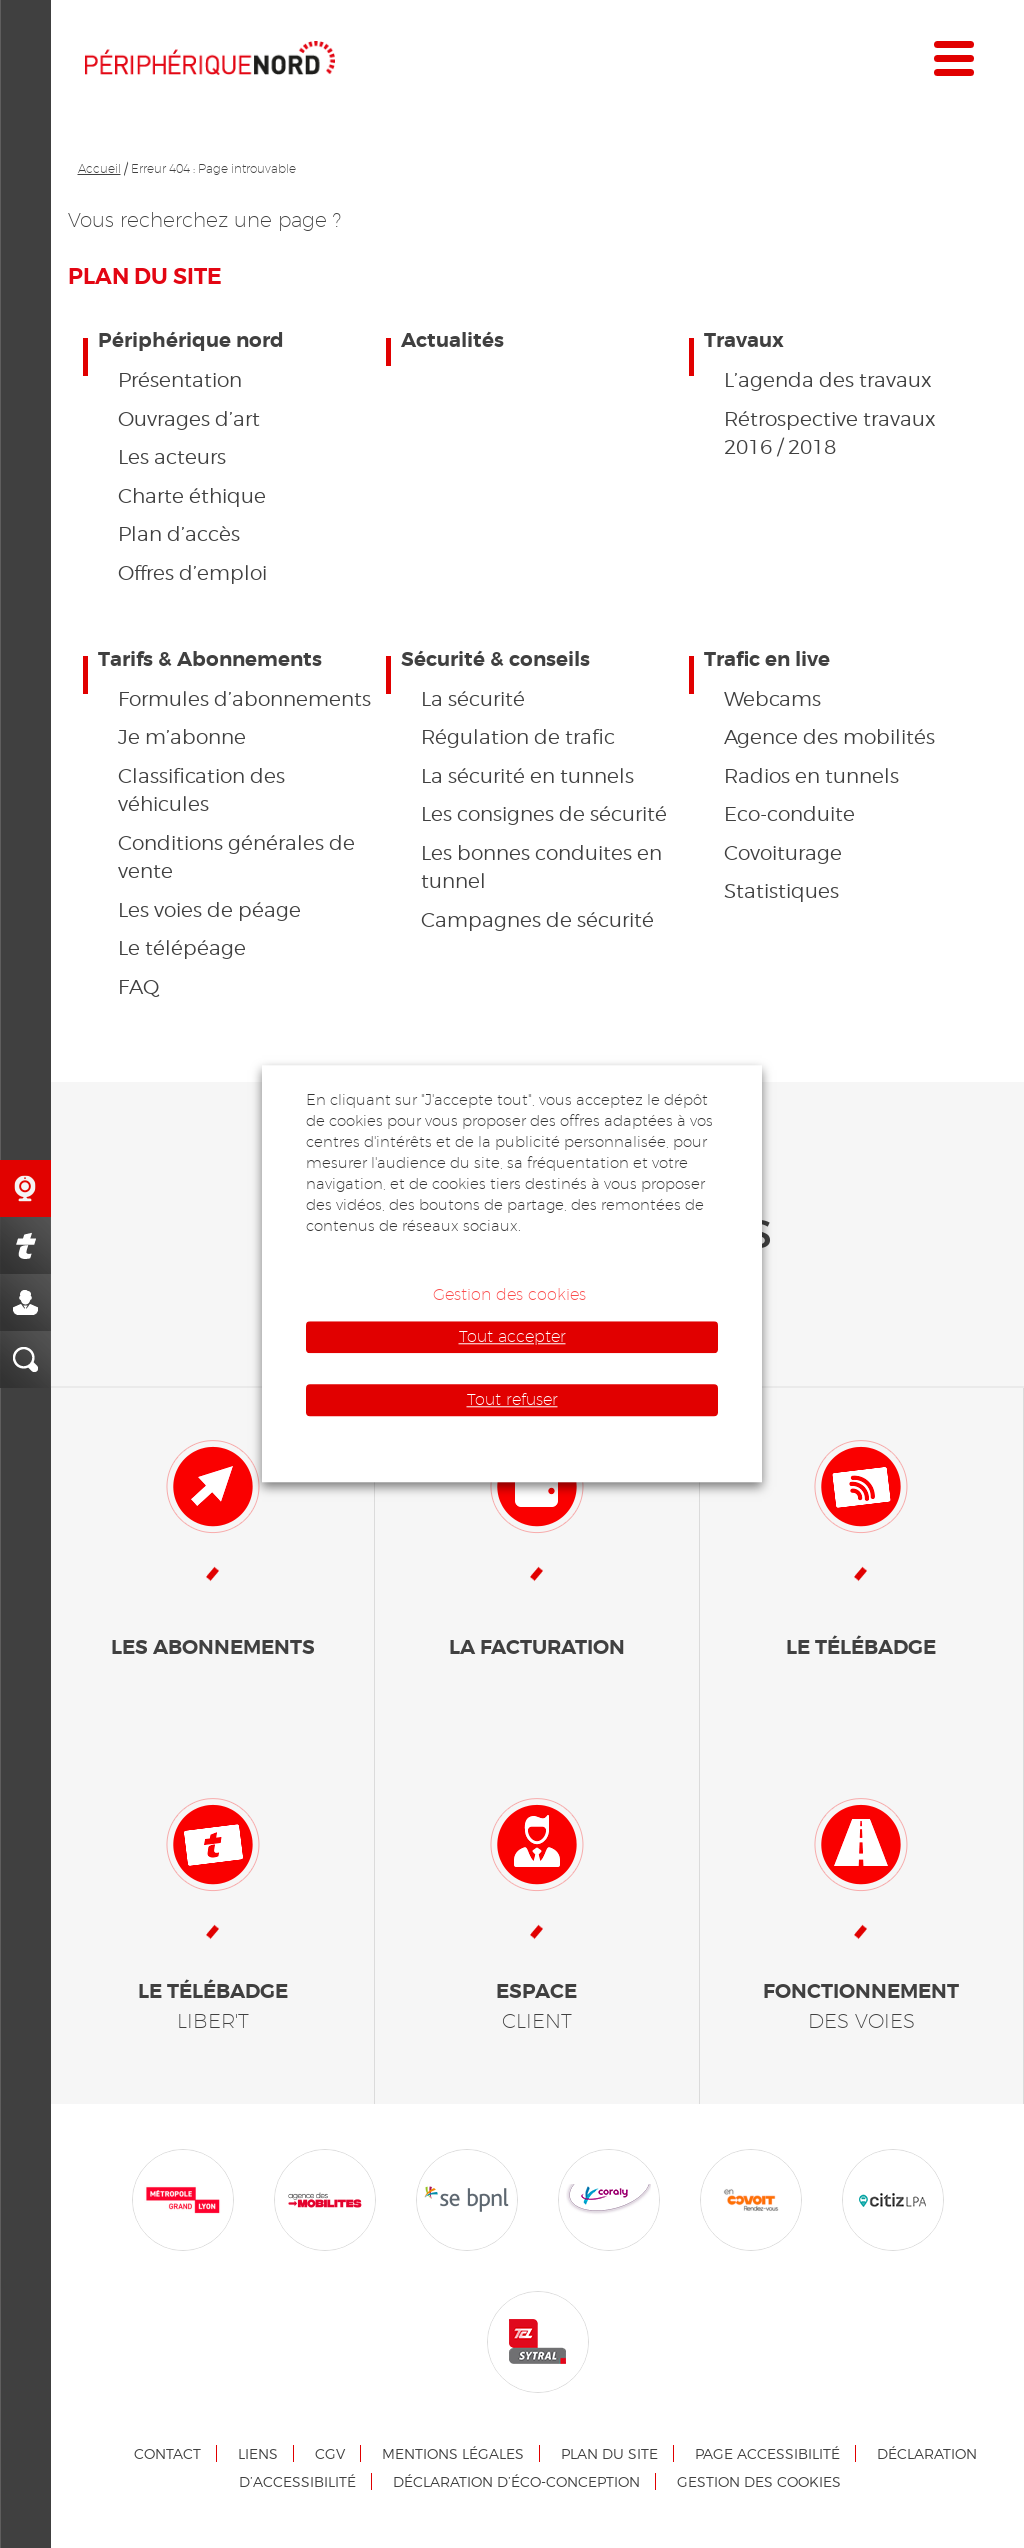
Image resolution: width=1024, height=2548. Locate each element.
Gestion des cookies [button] (509, 1294)
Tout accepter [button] (512, 1336)
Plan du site (609, 2453)
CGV (330, 2453)
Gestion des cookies (759, 2481)
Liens (258, 2453)
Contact (167, 2453)
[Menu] (954, 63)
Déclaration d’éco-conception (516, 2481)
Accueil (99, 168)
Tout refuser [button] (512, 1399)
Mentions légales (453, 2453)
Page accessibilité (767, 2453)
